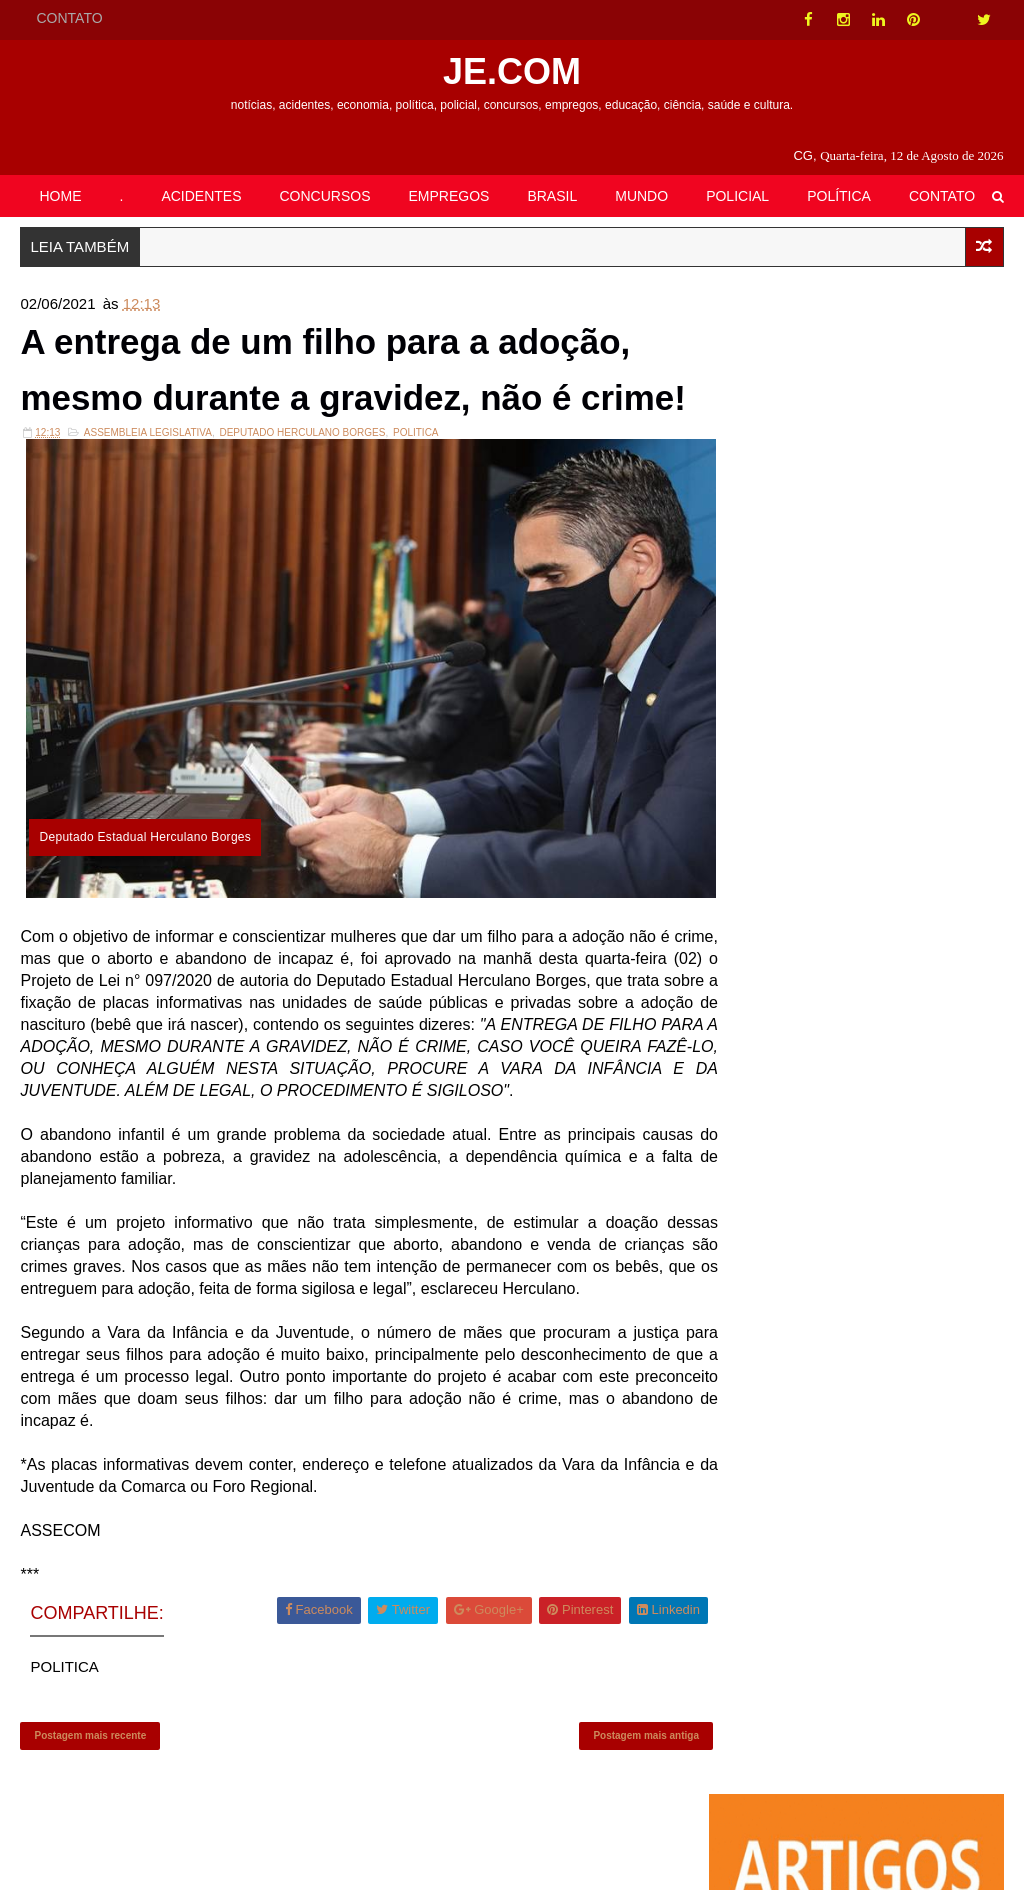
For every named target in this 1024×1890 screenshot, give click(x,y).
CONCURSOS (325, 196)
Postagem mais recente (90, 1805)
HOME (60, 196)
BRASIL (552, 196)
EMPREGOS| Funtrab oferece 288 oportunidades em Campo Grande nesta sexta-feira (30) (913, 1173)
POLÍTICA (839, 196)
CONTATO (69, 18)
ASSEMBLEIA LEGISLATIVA (148, 514)
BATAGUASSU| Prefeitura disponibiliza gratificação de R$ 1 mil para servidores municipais (904, 793)
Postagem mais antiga (617, 1805)
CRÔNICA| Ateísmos (884, 542)
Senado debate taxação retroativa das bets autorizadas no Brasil (893, 915)
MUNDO (641, 196)
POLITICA (416, 514)
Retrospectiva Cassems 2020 (910, 663)
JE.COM (512, 71)
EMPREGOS (449, 196)
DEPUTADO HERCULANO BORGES (302, 514)
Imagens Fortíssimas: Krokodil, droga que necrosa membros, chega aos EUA (906, 1044)
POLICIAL (737, 196)
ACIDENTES (201, 196)
